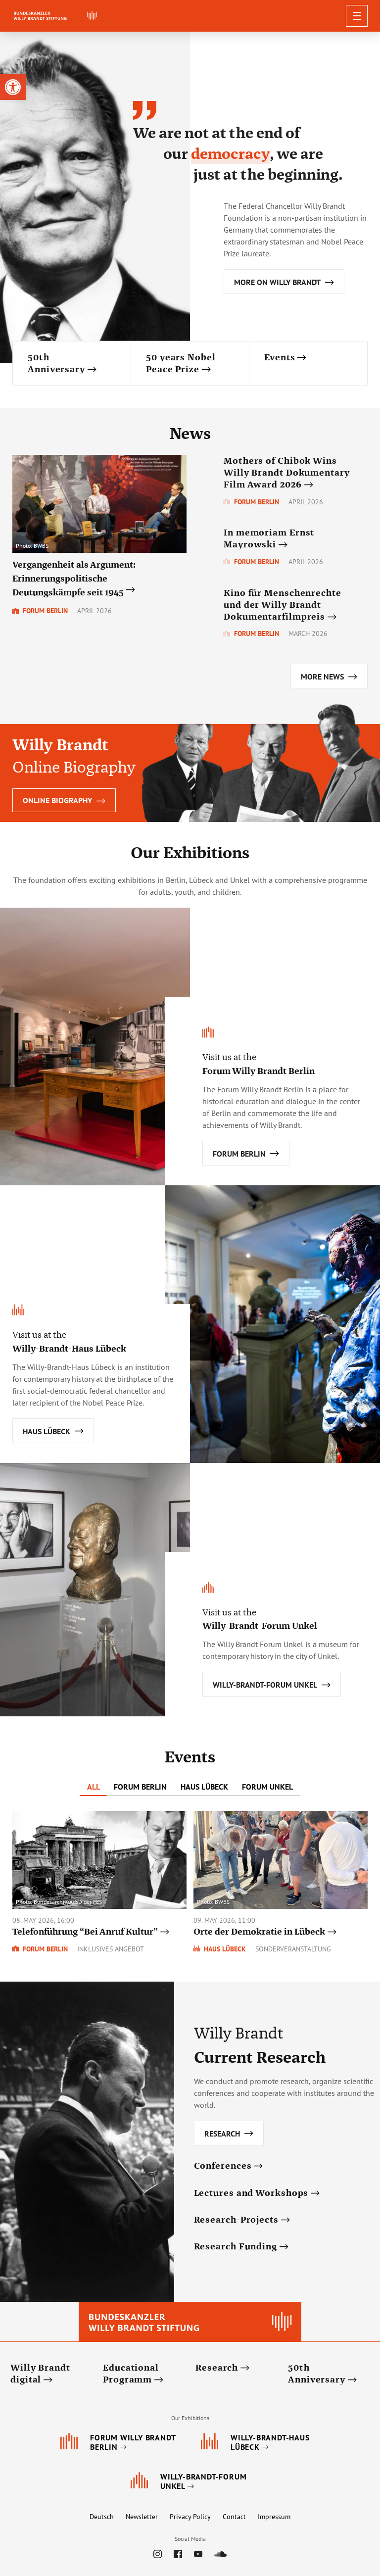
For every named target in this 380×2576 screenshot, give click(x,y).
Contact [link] (234, 2516)
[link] (13, 87)
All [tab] (93, 1787)
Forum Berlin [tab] (140, 1787)
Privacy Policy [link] (190, 2516)
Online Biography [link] (64, 800)
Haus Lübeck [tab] (204, 1787)
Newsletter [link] (142, 2516)
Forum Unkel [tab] (267, 1787)
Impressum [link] (274, 2516)
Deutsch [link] (102, 2516)
